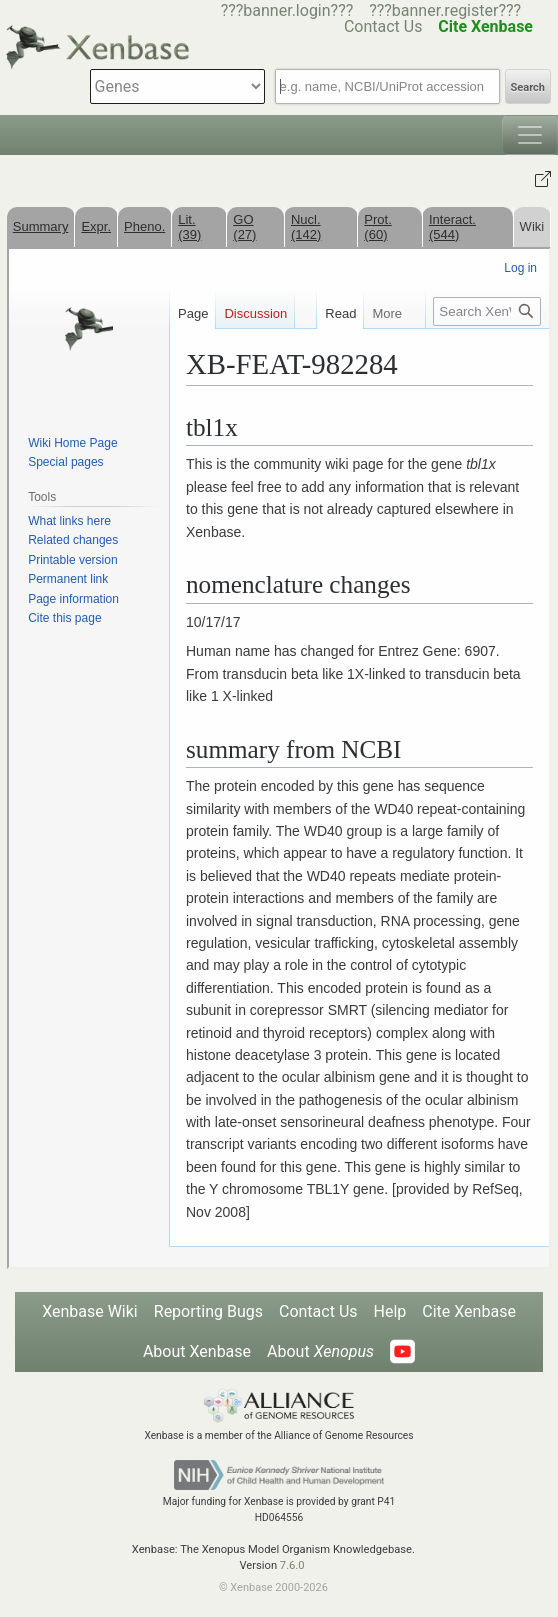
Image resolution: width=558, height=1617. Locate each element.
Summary (41, 226)
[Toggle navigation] (530, 135)
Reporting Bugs (208, 1311)
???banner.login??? (287, 10)
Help (390, 1311)
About (320, 1351)
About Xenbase (197, 1351)
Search (528, 87)
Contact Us (318, 1311)
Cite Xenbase (469, 1311)
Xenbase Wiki (90, 1311)
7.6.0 (292, 1565)
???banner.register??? (445, 10)
